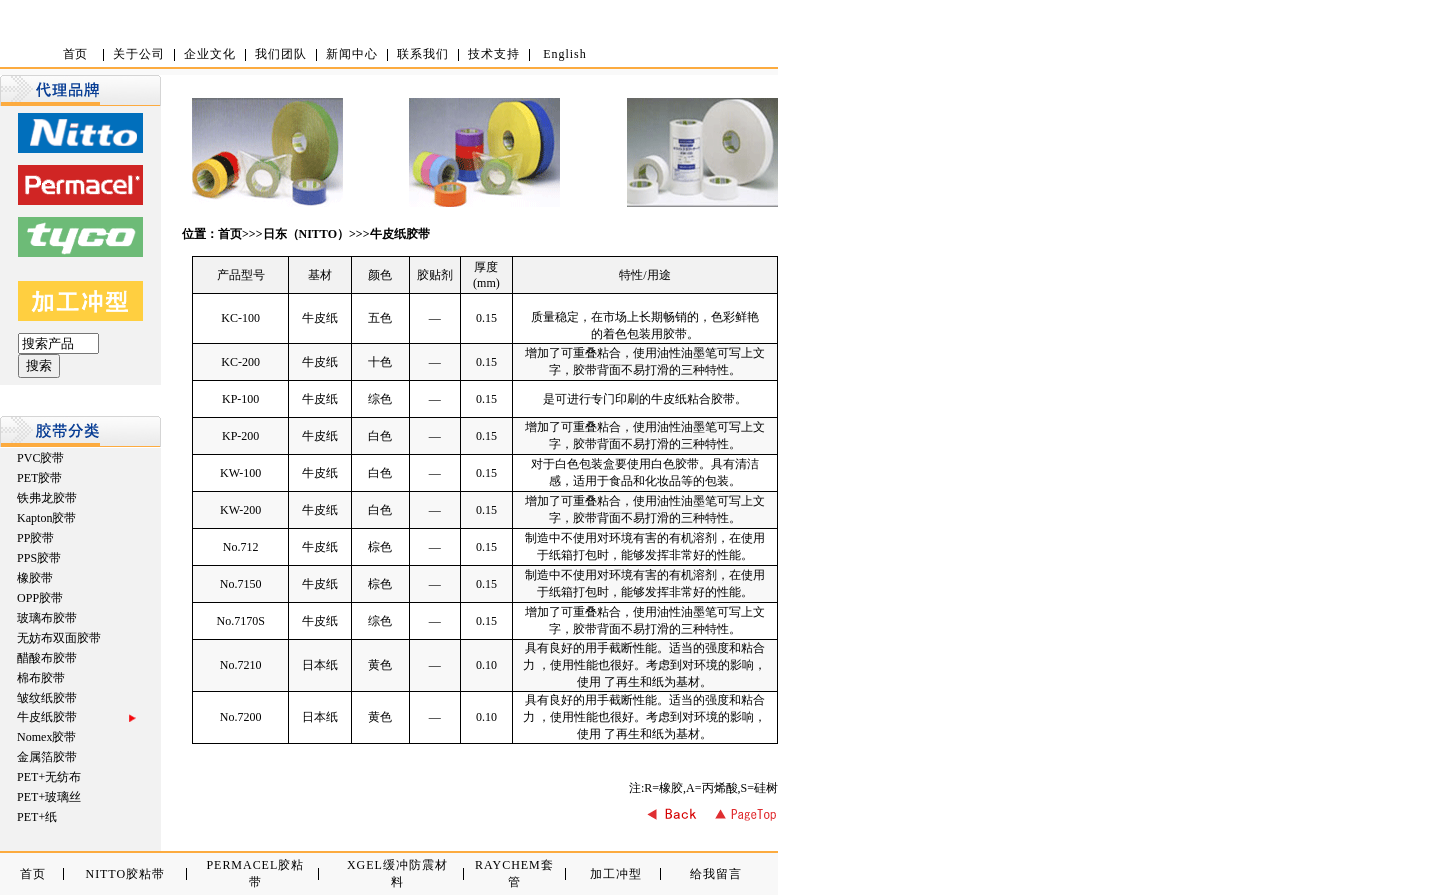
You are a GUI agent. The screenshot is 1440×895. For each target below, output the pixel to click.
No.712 (241, 547)
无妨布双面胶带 (59, 638)
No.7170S (240, 621)
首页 (230, 234)
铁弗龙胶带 (47, 498)
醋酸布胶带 (47, 658)
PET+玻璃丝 (49, 797)
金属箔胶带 (47, 757)
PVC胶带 (40, 458)
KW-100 (240, 473)
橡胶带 (35, 578)
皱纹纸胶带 (47, 698)
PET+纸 (37, 817)
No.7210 (241, 665)
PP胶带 (35, 538)
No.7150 (241, 584)
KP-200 (240, 436)
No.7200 (241, 717)
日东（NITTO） (306, 234)
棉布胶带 (41, 678)
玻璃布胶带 (47, 618)
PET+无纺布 (49, 777)
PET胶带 (39, 478)
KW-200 (240, 510)
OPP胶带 (40, 598)
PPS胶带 (39, 558)
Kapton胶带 (46, 518)
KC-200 (240, 362)
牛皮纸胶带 (400, 234)
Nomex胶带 (46, 737)
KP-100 (240, 399)
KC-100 (240, 318)
